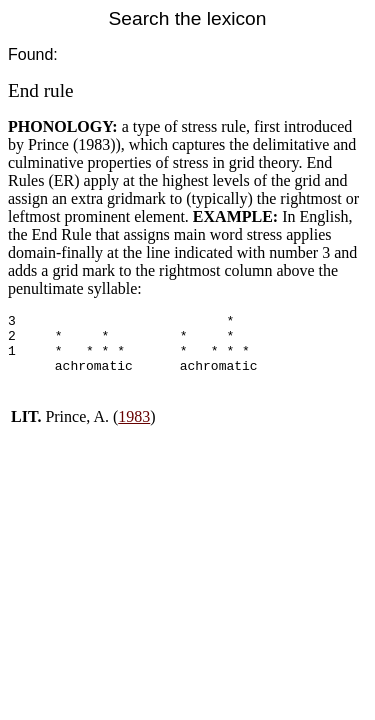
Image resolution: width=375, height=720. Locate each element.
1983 (134, 428)
